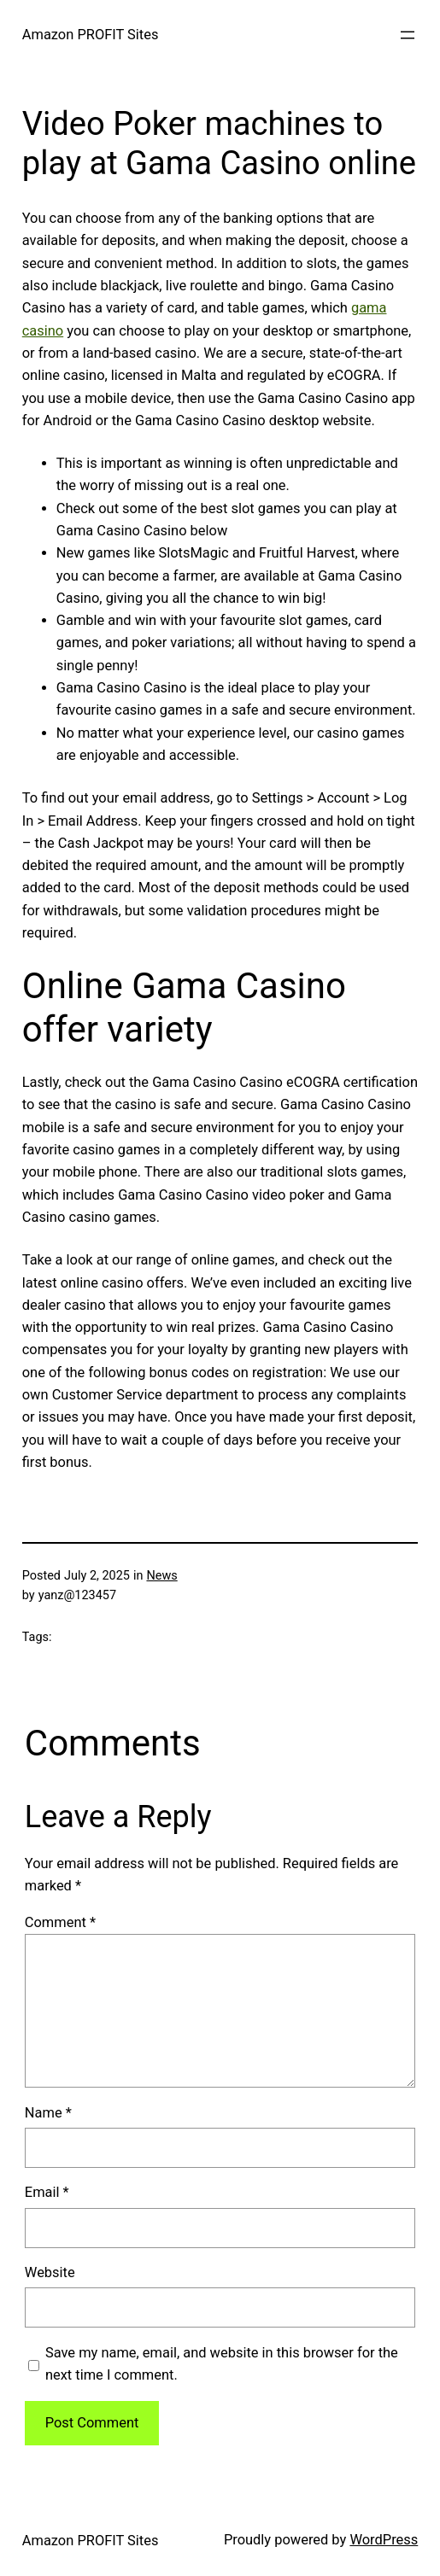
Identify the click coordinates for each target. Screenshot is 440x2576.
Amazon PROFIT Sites (90, 34)
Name (48, 2113)
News (161, 1575)
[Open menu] (407, 35)
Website (50, 2272)
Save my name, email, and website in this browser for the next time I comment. (221, 2364)
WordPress (383, 2540)
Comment (60, 1922)
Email (47, 2192)
